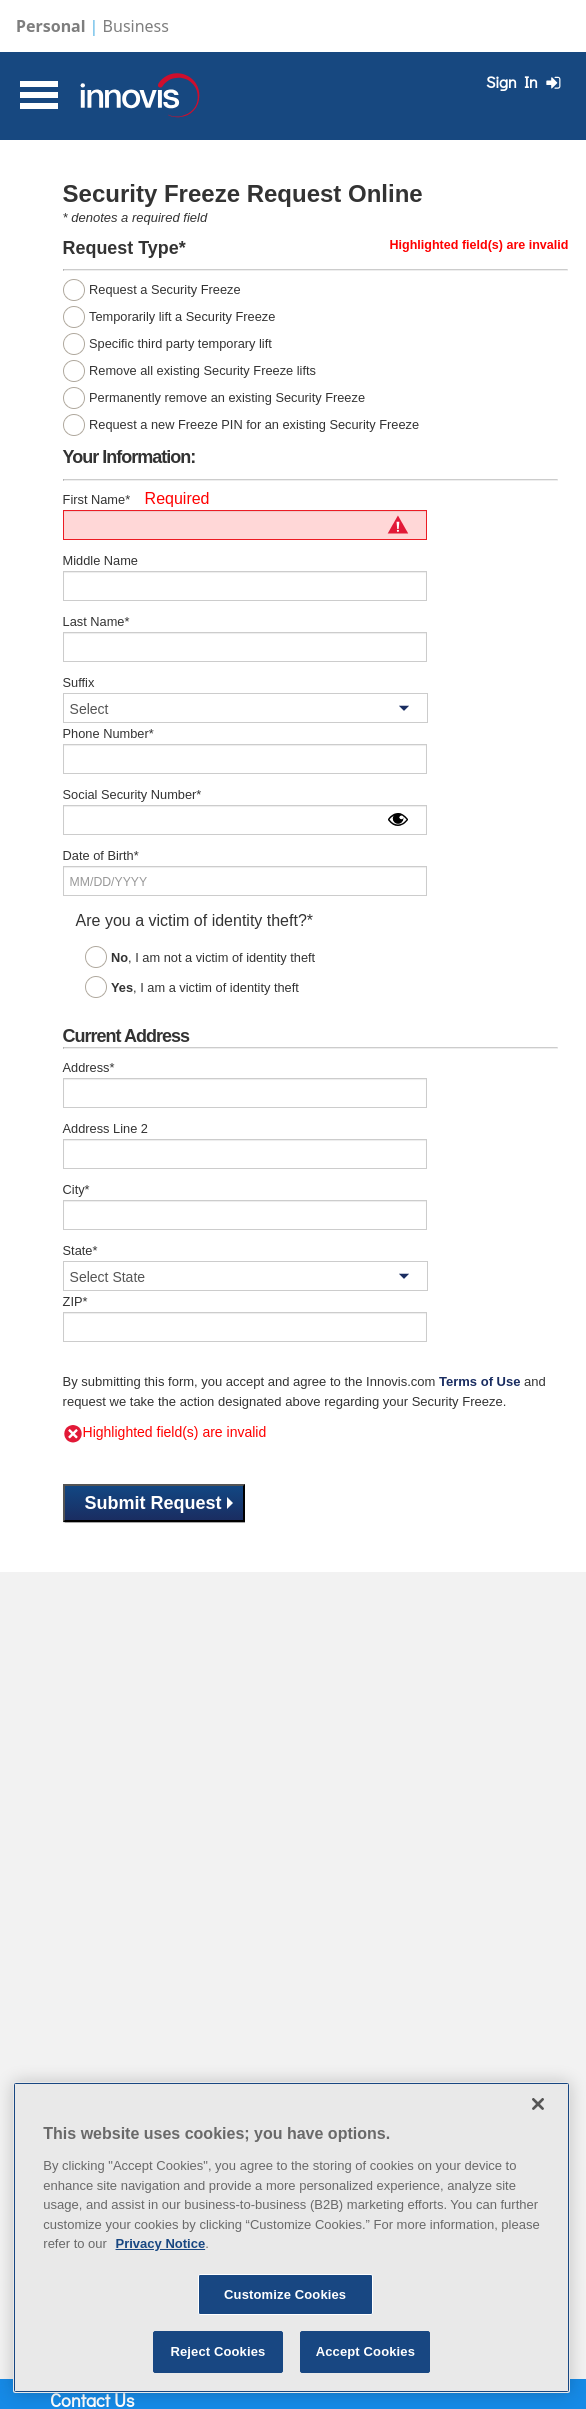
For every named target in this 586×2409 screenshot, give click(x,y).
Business (136, 26)
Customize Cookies (285, 2294)
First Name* (97, 499)
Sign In (526, 81)
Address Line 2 (105, 1128)
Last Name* (96, 621)
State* (80, 1250)
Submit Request (159, 1503)
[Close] (538, 2104)
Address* (89, 1067)
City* (76, 1189)
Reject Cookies (217, 2351)
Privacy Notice (161, 2243)
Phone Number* (108, 733)
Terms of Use (479, 1381)
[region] (291, 2237)
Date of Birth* (101, 855)
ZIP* (75, 1301)
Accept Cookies (365, 2351)
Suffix (79, 682)
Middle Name (100, 560)
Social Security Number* (132, 794)
